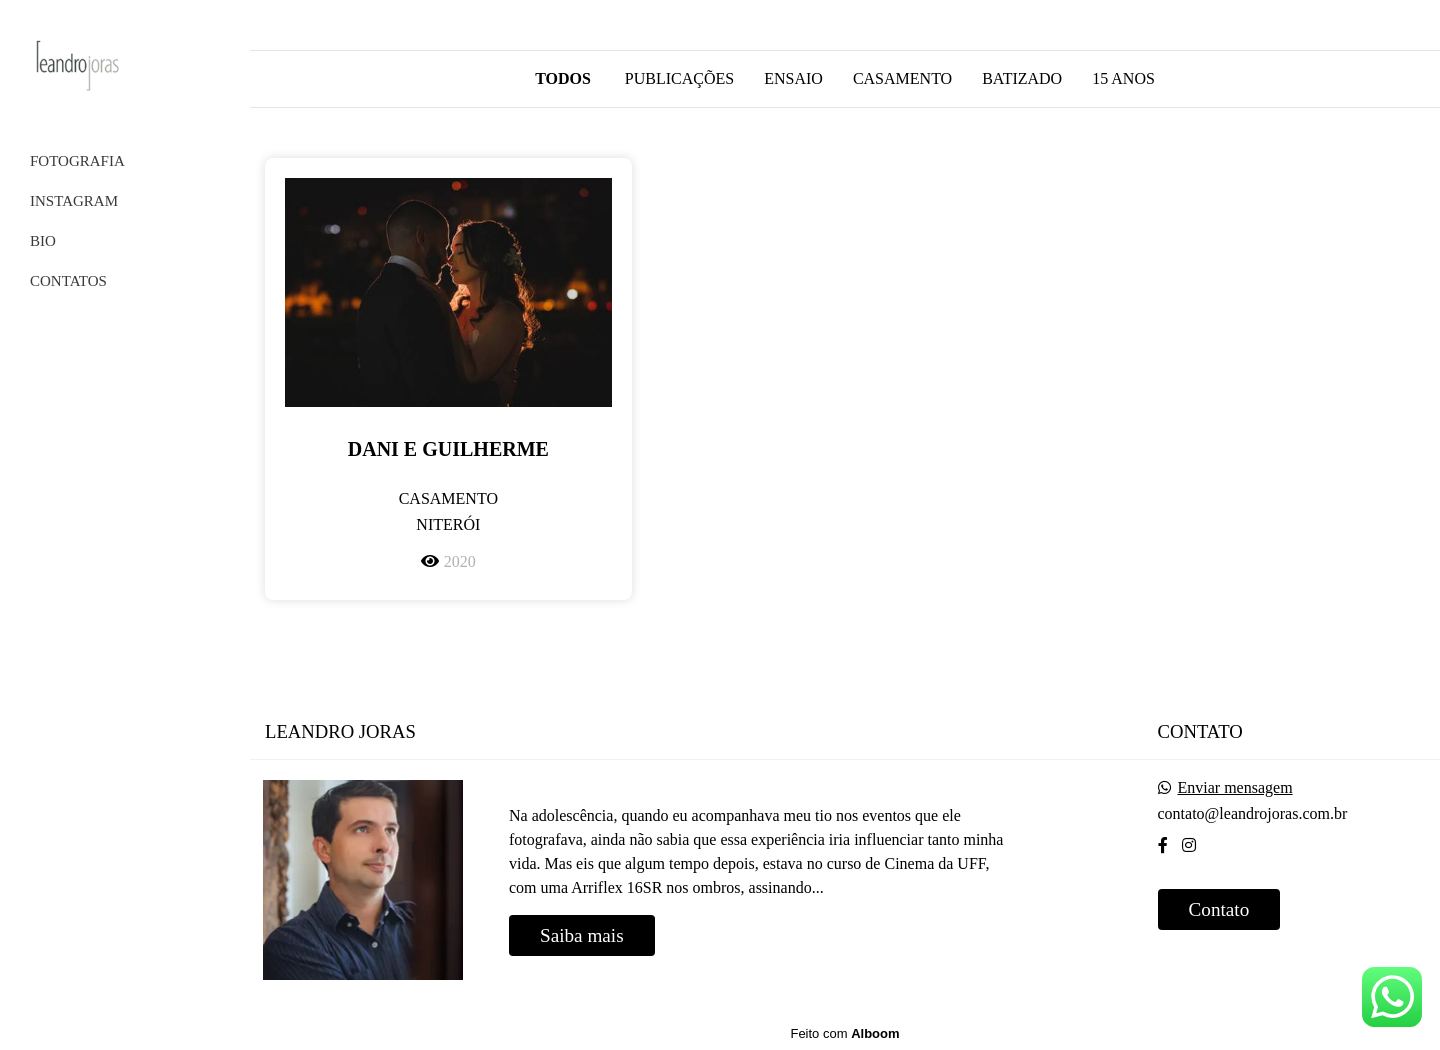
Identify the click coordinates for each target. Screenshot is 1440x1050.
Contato (1219, 909)
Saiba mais (582, 935)
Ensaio (793, 79)
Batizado (1022, 79)
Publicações (679, 79)
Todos (563, 79)
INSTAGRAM (74, 201)
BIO (43, 241)
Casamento (902, 79)
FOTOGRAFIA (77, 161)
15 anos (1123, 79)
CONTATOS (68, 281)
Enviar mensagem (1235, 788)
